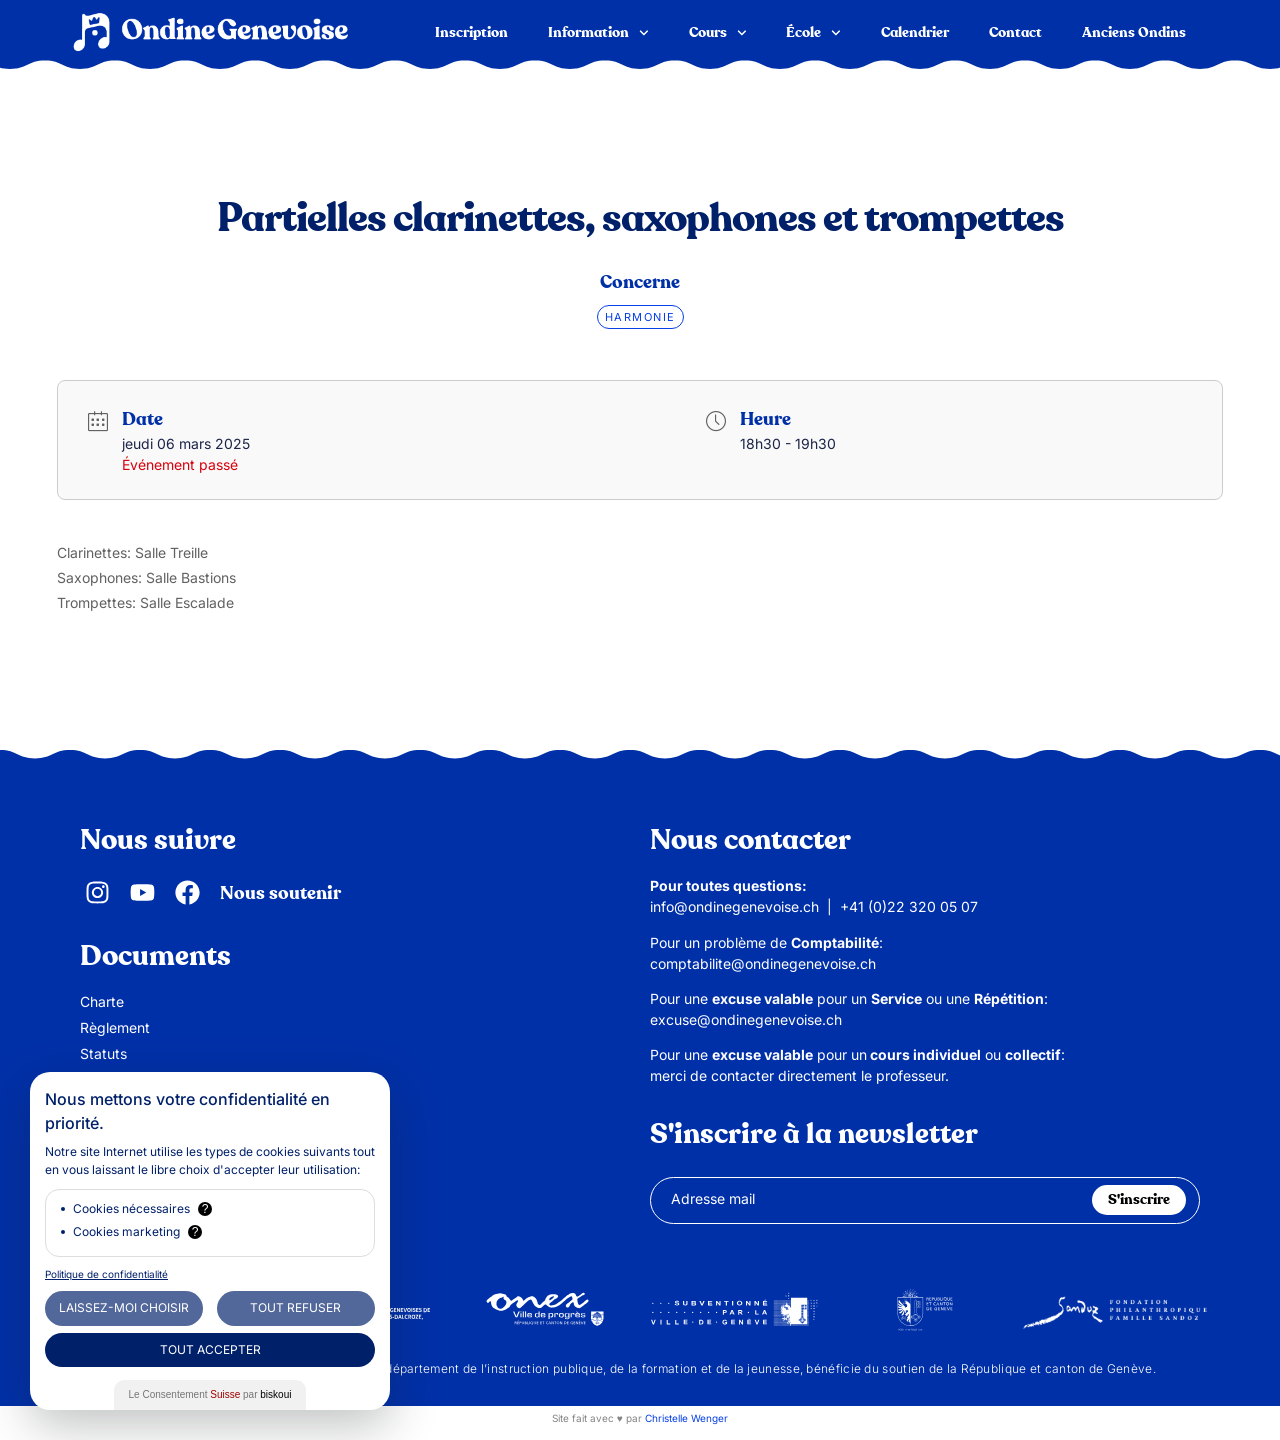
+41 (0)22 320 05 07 (909, 906)
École (813, 33)
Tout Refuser (295, 1307)
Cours (718, 33)
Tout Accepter (210, 1349)
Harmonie (640, 317)
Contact (1015, 33)
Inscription (471, 33)
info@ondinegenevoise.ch (734, 906)
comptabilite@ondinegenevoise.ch (763, 963)
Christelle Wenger (686, 1418)
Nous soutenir (280, 894)
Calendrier (915, 33)
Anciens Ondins (1134, 33)
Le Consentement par (210, 1394)
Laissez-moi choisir (124, 1307)
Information (598, 33)
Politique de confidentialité (106, 1274)
